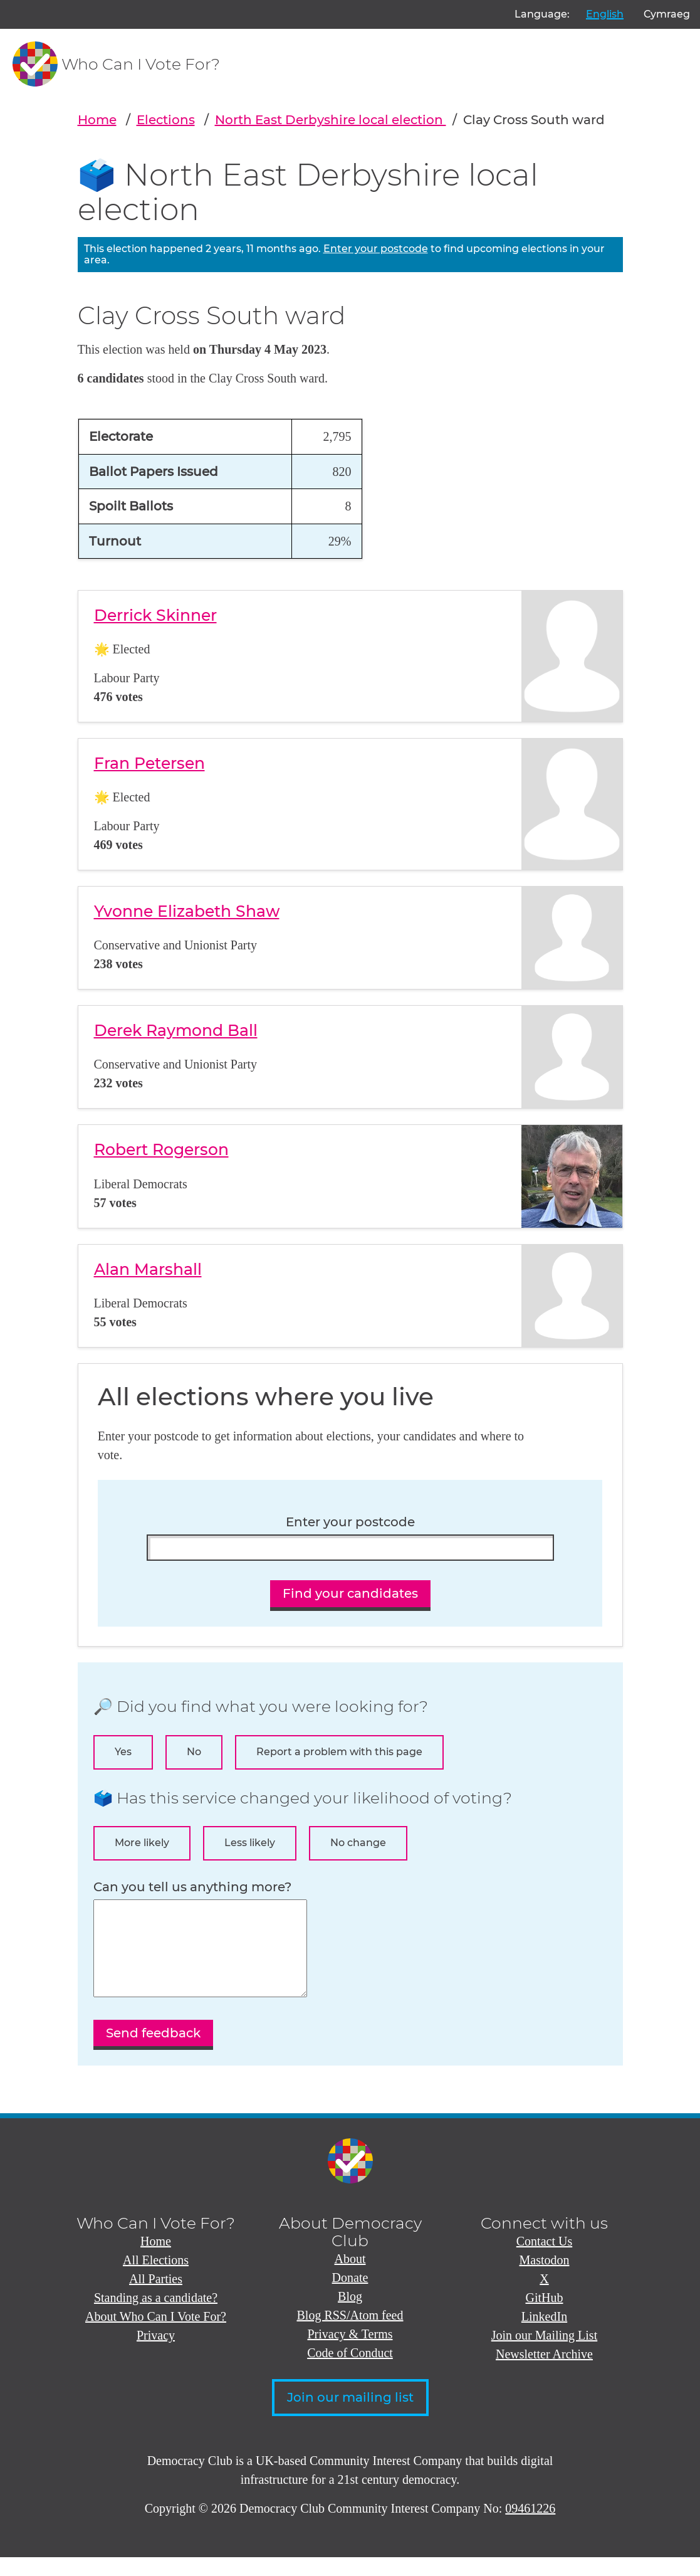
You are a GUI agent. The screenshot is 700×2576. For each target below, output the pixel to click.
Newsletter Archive (544, 2373)
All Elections (156, 2279)
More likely (142, 1843)
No (194, 1752)
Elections (166, 119)
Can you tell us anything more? (192, 1887)
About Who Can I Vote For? (155, 2335)
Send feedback (153, 2051)
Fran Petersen (149, 763)
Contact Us (544, 2260)
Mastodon (545, 2279)
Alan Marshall (148, 1269)
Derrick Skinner (155, 615)
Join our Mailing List (544, 2354)
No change (358, 1843)
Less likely (249, 1843)
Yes (123, 1752)
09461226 (530, 2527)
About (350, 2277)
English (605, 14)
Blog (350, 2315)
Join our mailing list (350, 2416)
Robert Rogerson (161, 1149)
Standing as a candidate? (155, 2316)
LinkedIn (544, 2335)
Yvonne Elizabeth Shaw (186, 911)
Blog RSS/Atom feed (349, 2334)
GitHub (544, 2316)
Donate (350, 2296)
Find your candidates (350, 1593)
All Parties (155, 2297)
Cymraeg (667, 14)
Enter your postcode (375, 249)
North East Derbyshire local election (330, 119)
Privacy (156, 2354)
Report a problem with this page (339, 1752)
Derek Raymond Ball (176, 1030)
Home (97, 119)
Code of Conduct (350, 2371)
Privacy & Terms (350, 2353)
